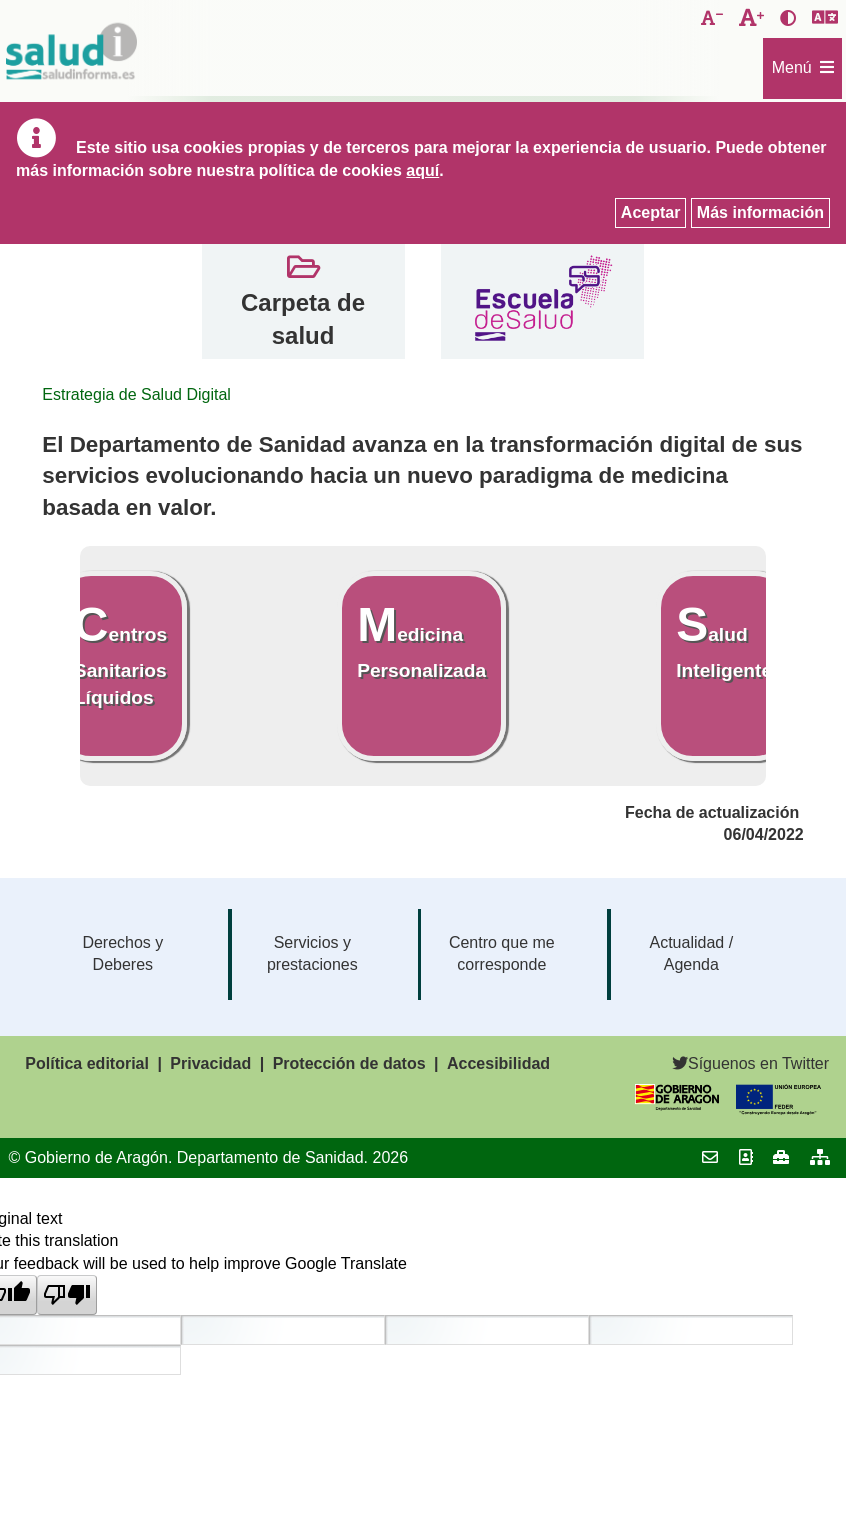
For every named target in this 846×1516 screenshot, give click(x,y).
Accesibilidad (498, 1063)
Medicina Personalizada (421, 639)
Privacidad (210, 1063)
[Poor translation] (67, 1295)
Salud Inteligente (724, 639)
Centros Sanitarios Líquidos (120, 653)
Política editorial (87, 1063)
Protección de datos (349, 1063)
